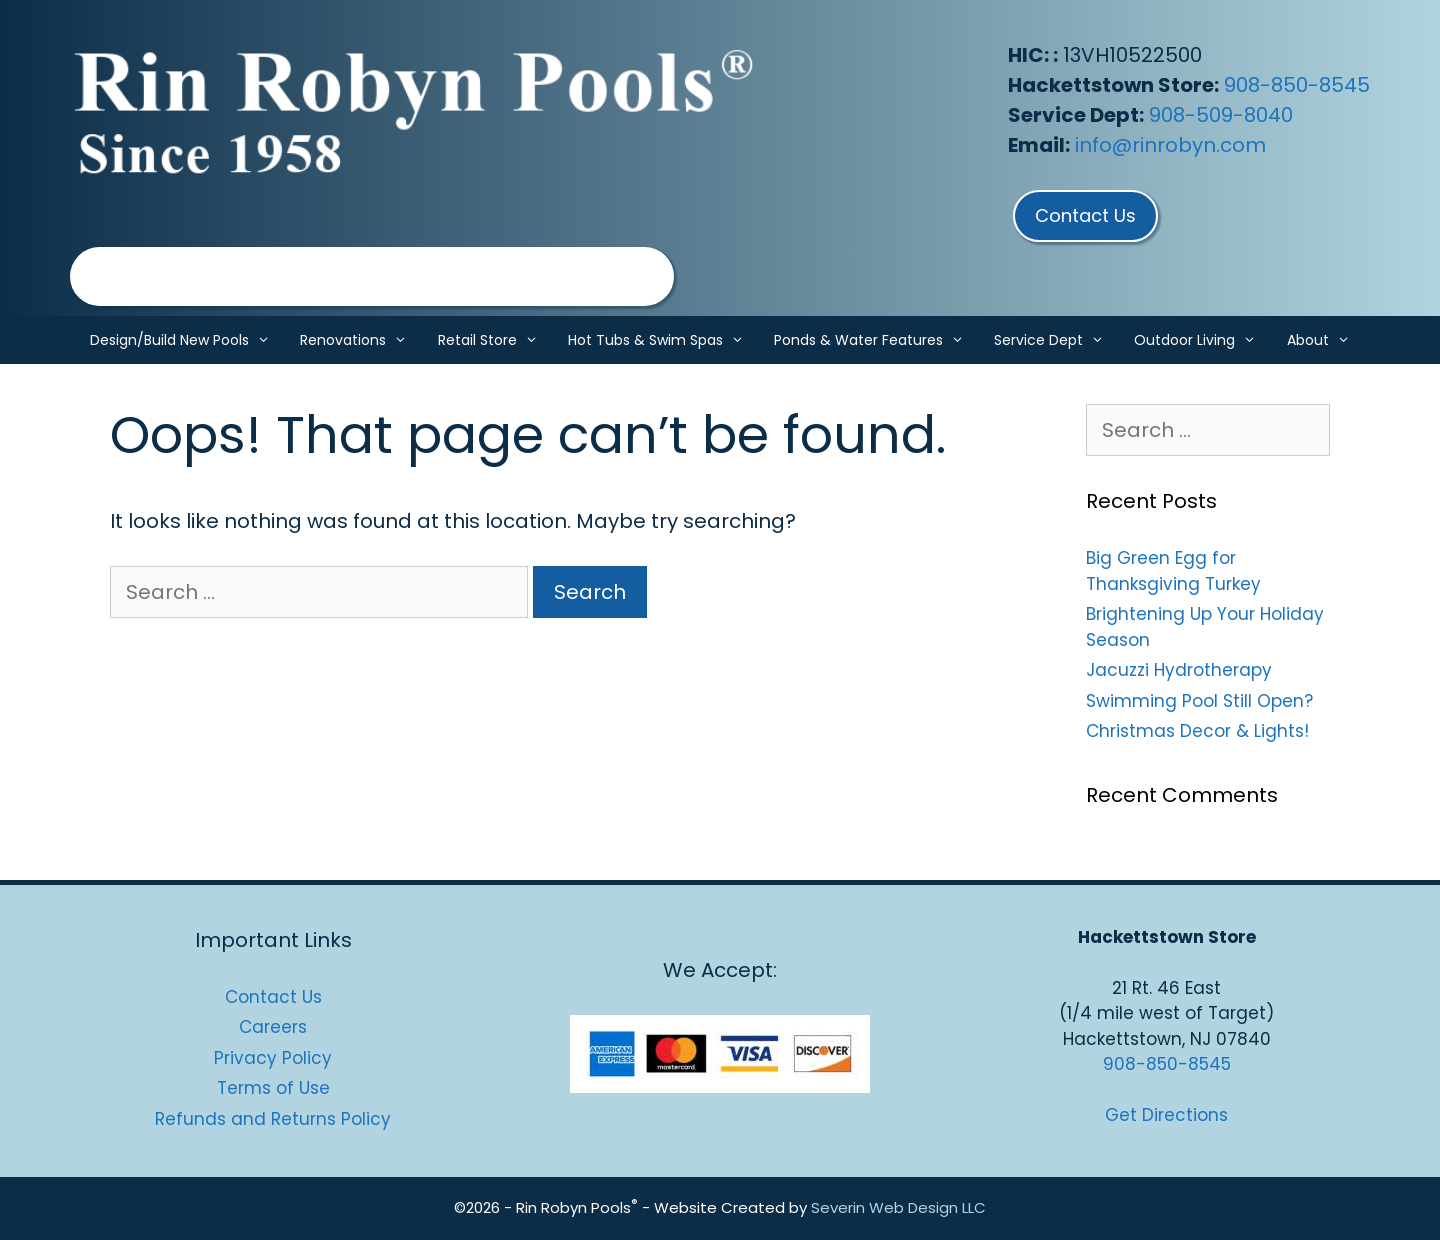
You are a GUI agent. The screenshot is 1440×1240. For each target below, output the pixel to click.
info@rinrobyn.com (1170, 145)
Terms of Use (273, 1088)
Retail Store (495, 340)
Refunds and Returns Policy (273, 1119)
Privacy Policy (273, 1058)
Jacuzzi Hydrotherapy (1179, 670)
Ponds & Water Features (876, 340)
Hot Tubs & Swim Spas (663, 340)
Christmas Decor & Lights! (1197, 731)
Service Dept (1056, 340)
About (1326, 340)
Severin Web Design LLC (898, 1207)
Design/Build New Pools (187, 340)
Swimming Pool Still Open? (1199, 701)
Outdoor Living (1202, 340)
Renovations (361, 340)
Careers (273, 1027)
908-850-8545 (1297, 85)
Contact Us (273, 997)
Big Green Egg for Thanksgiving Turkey (1173, 571)
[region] (372, 276)
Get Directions (1166, 1115)
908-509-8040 (1221, 115)
